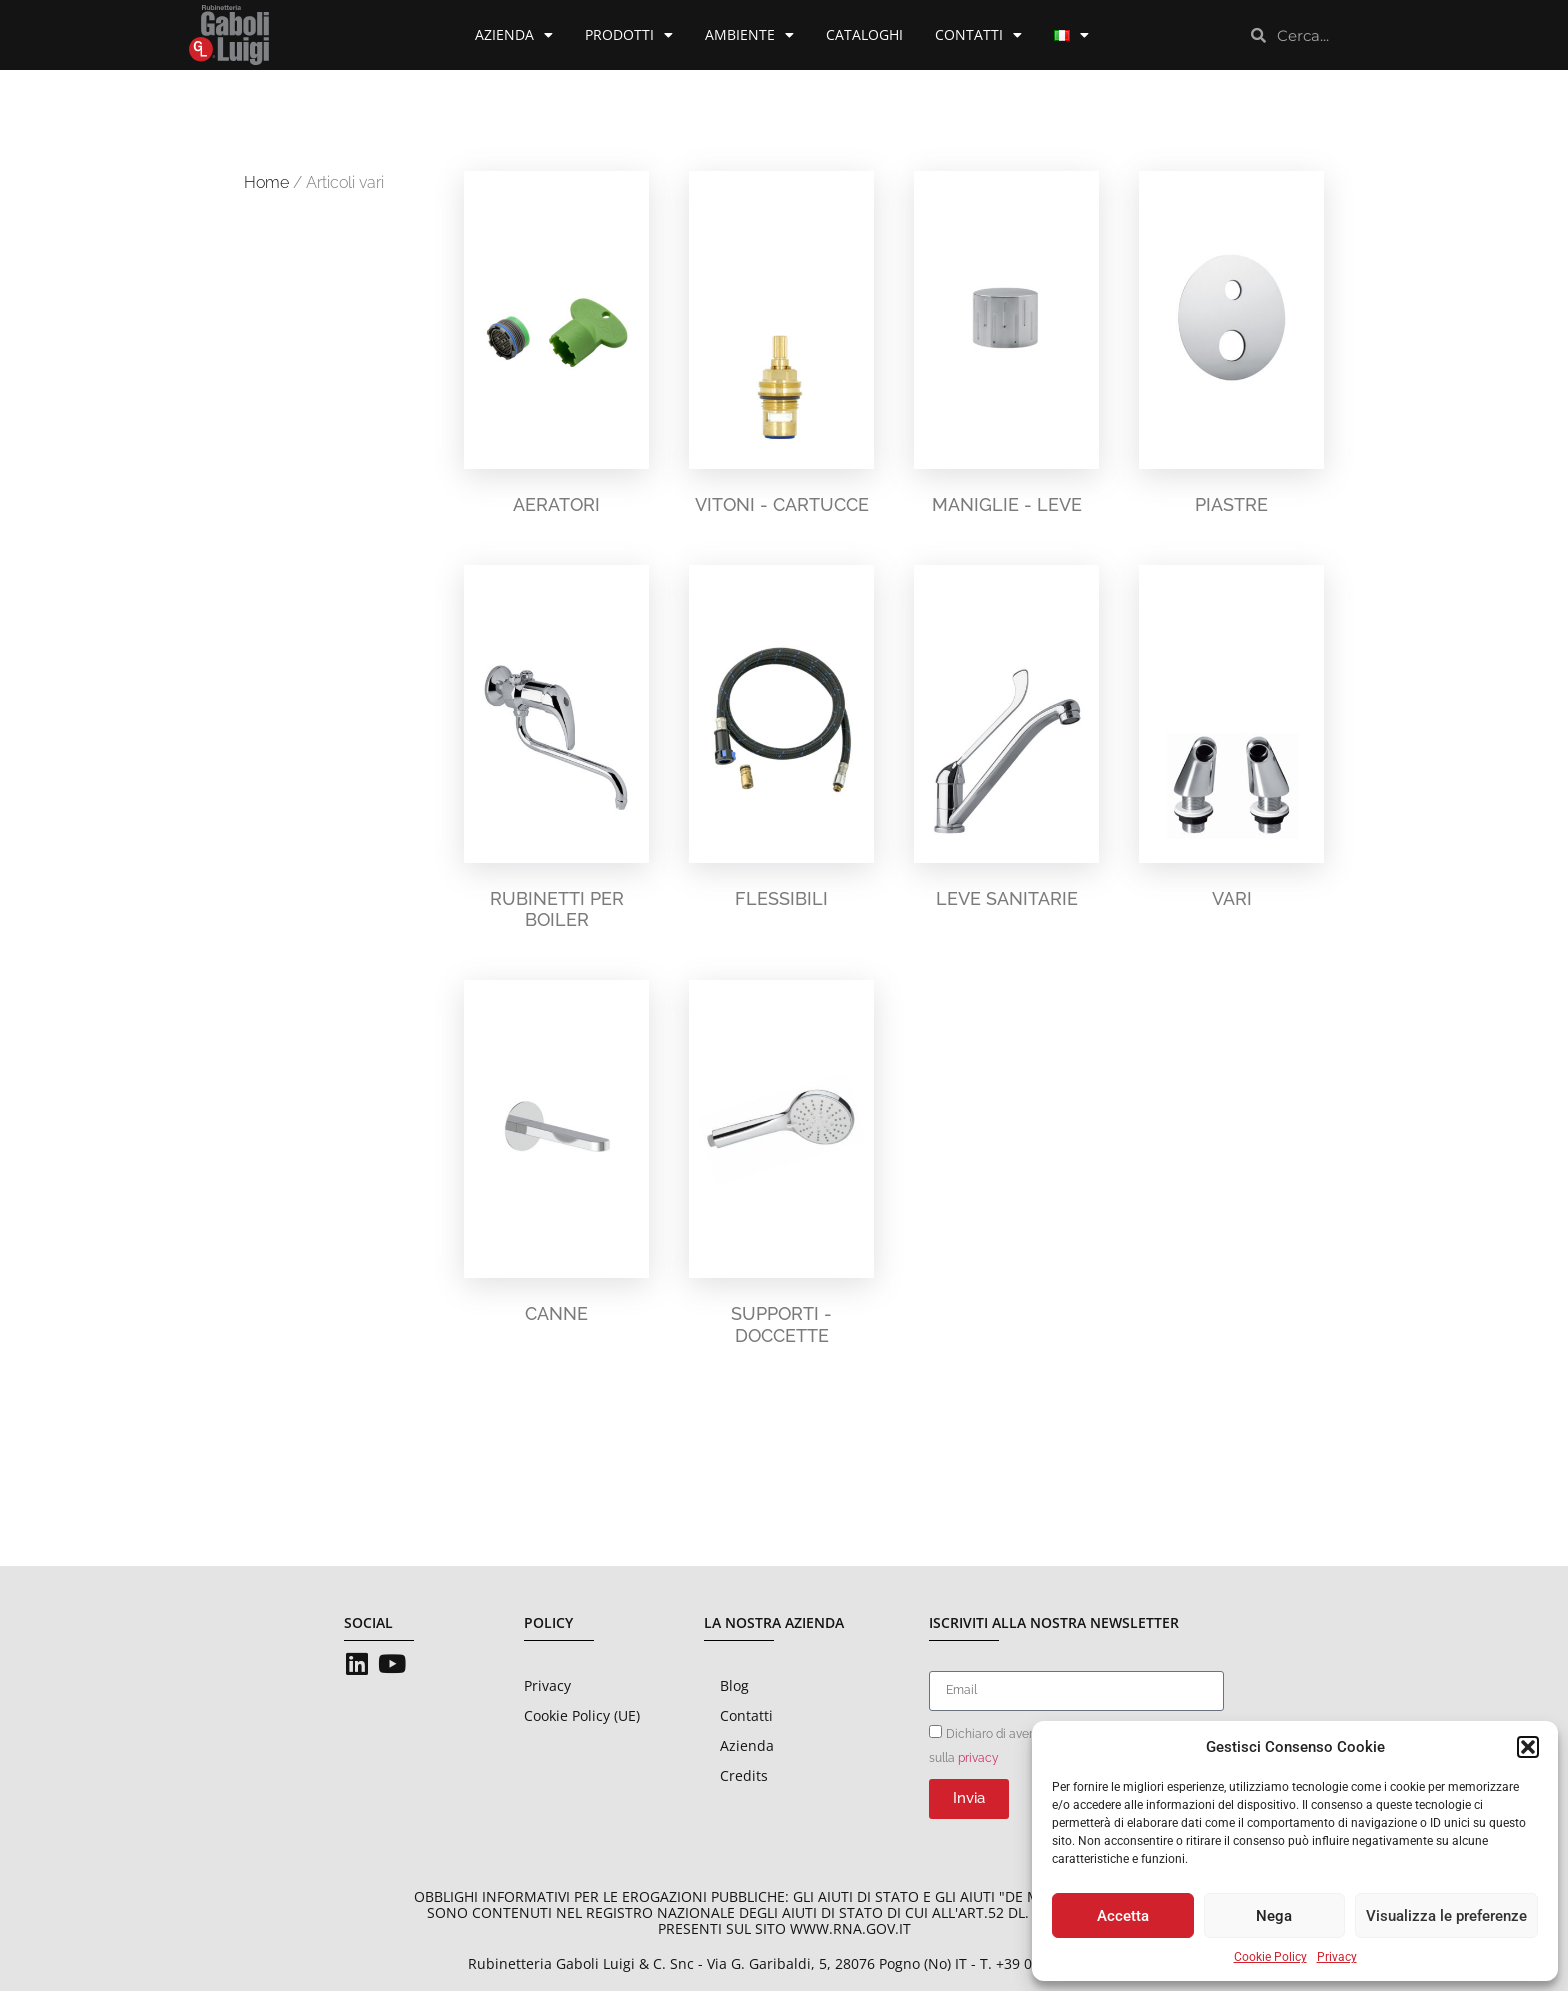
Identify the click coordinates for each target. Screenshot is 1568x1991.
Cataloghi (864, 34)
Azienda (514, 35)
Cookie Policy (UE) (582, 1715)
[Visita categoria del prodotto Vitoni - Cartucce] (781, 348)
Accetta (1123, 1916)
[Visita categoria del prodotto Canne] (556, 1157)
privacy (978, 1757)
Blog (734, 1685)
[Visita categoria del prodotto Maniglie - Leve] (1006, 348)
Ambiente (749, 35)
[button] (1528, 1747)
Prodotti (629, 35)
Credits (744, 1775)
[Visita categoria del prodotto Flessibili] (781, 742)
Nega (1274, 1916)
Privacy (1337, 1957)
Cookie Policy (1270, 1957)
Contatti (978, 35)
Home (266, 182)
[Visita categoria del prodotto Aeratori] (556, 348)
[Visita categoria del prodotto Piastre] (1231, 348)
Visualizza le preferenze (1446, 1916)
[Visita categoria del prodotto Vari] (1231, 742)
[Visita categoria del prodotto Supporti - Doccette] (781, 1167)
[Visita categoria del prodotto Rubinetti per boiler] (556, 752)
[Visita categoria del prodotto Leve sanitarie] (1006, 742)
